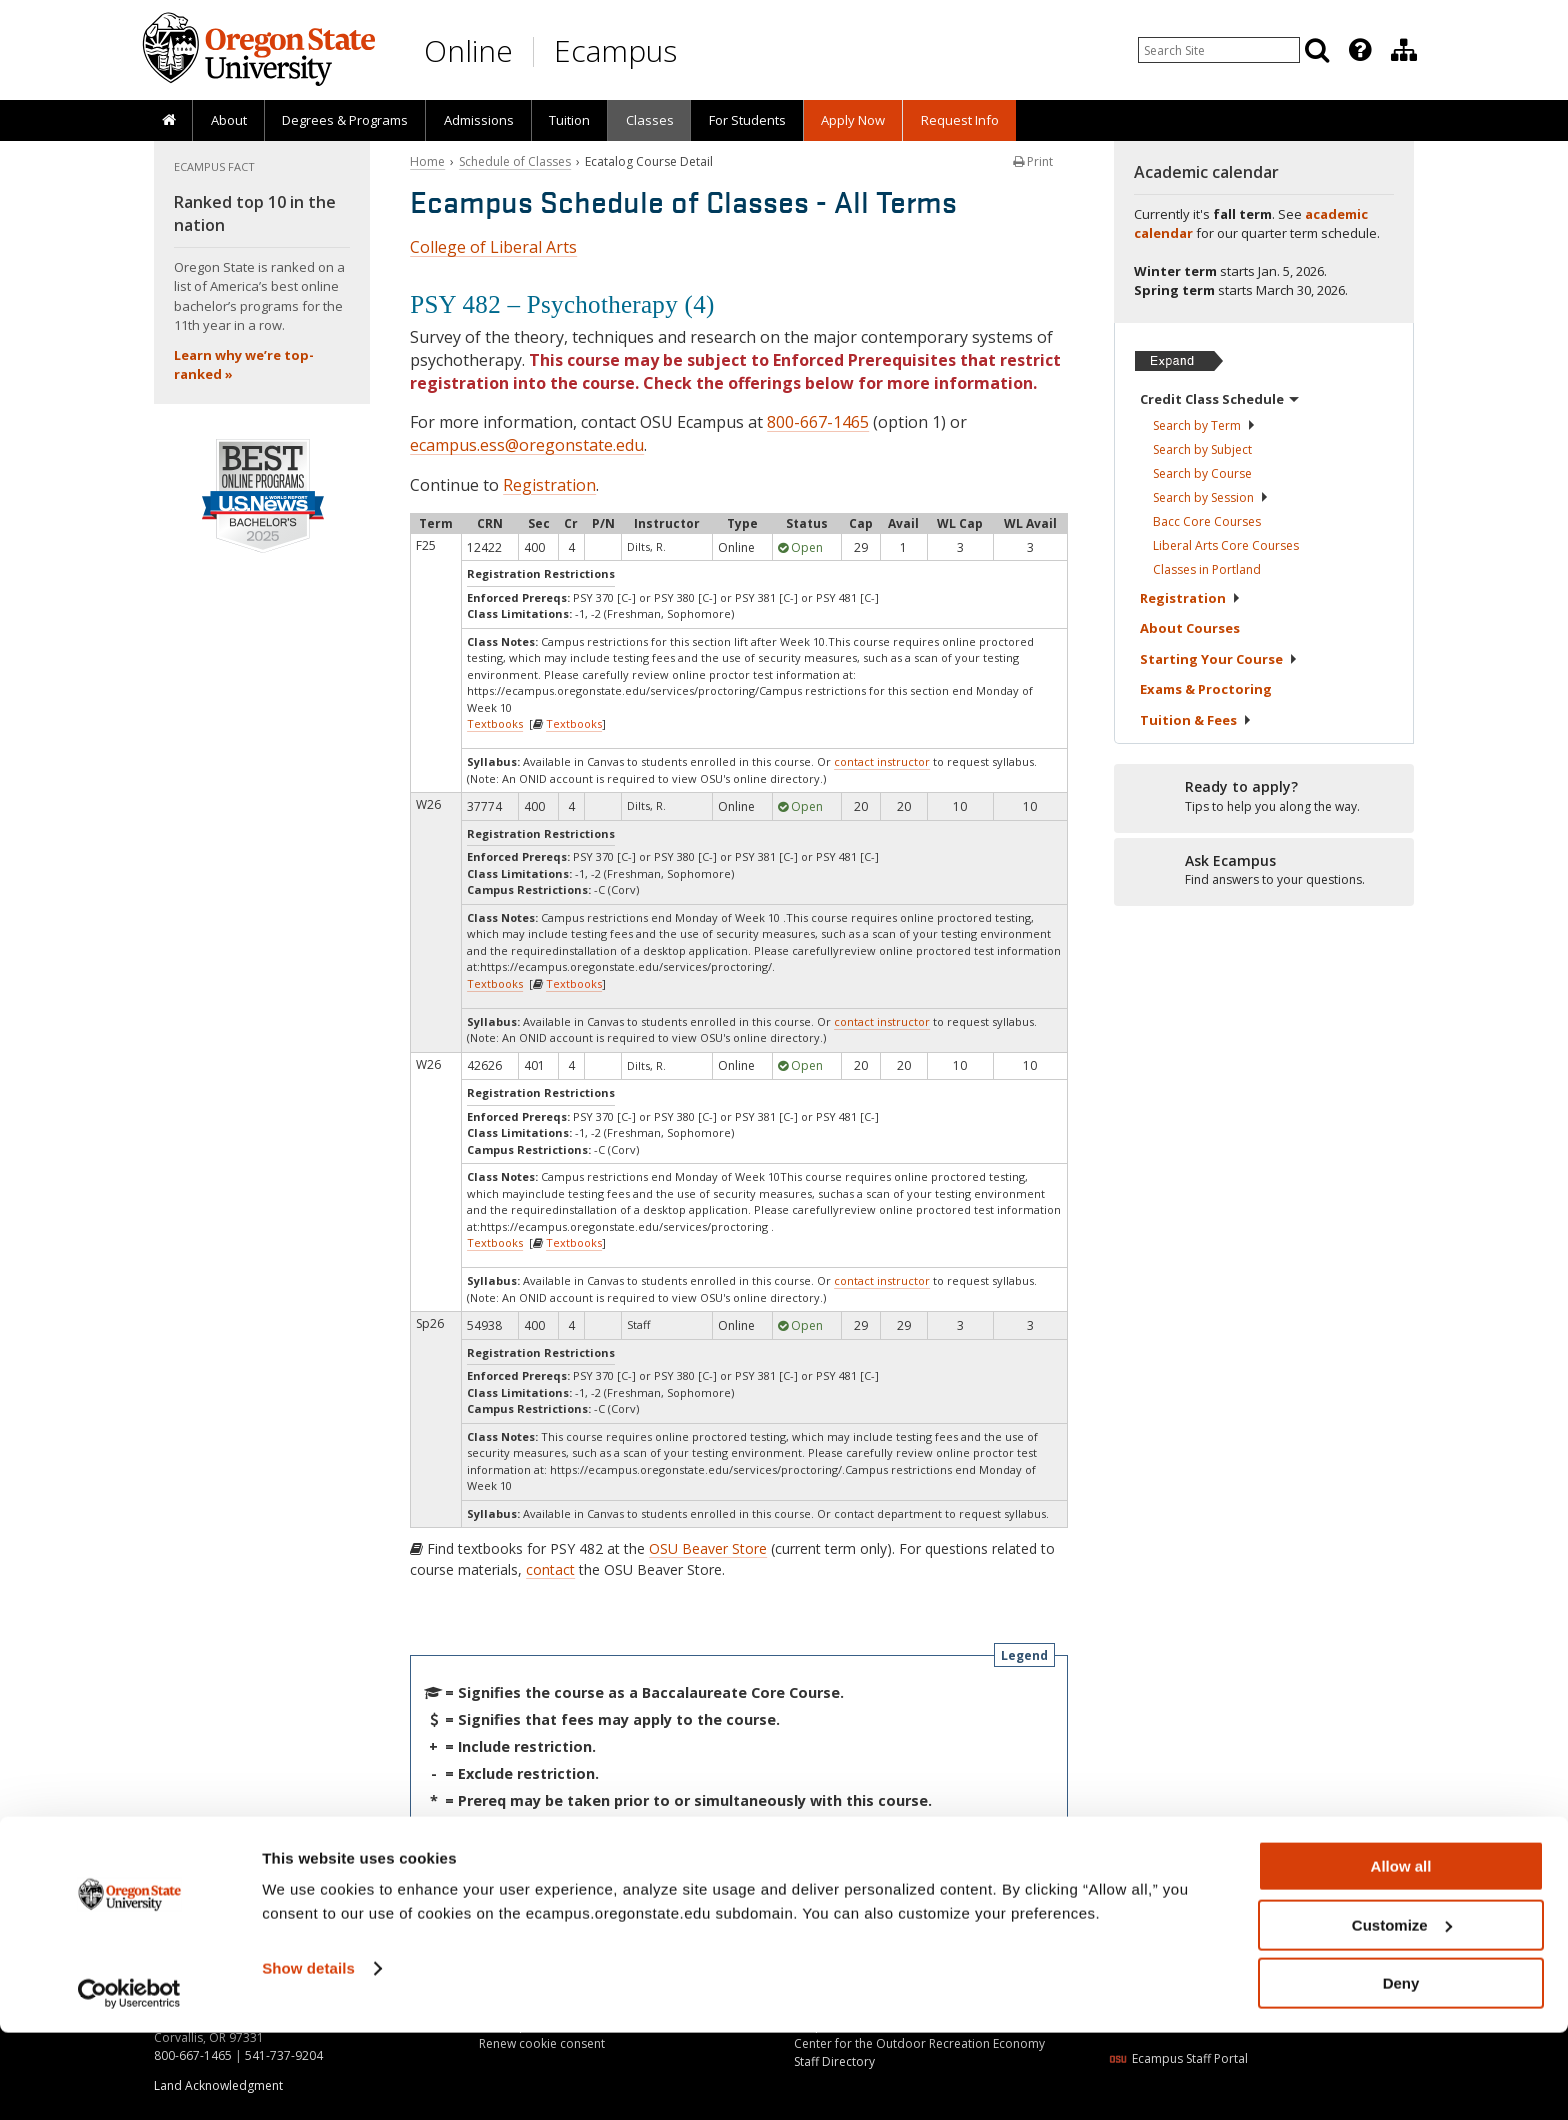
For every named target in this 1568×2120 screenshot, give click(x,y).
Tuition (569, 120)
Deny (1401, 2070)
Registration (549, 485)
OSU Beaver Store (708, 1548)
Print (1033, 161)
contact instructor (882, 761)
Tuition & (1196, 720)
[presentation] (1358, 50)
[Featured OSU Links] (1360, 50)
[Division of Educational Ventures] (1404, 50)
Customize (1402, 2012)
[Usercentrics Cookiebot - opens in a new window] (129, 2081)
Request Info (960, 120)
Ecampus (615, 50)
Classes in (1207, 569)
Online (468, 50)
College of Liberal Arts (493, 247)
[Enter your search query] (1219, 50)
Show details (308, 2055)
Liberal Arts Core (1226, 545)
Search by (1204, 425)
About (229, 120)
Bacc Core (1207, 521)
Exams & (1206, 689)
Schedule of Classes (515, 161)
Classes (650, 120)
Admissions (479, 120)
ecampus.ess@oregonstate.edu (527, 445)
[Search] (1317, 50)
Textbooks (495, 723)
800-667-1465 (818, 422)
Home (427, 161)
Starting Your (1219, 659)
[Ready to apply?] (1264, 797)
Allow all (1401, 1953)
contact (550, 1569)
